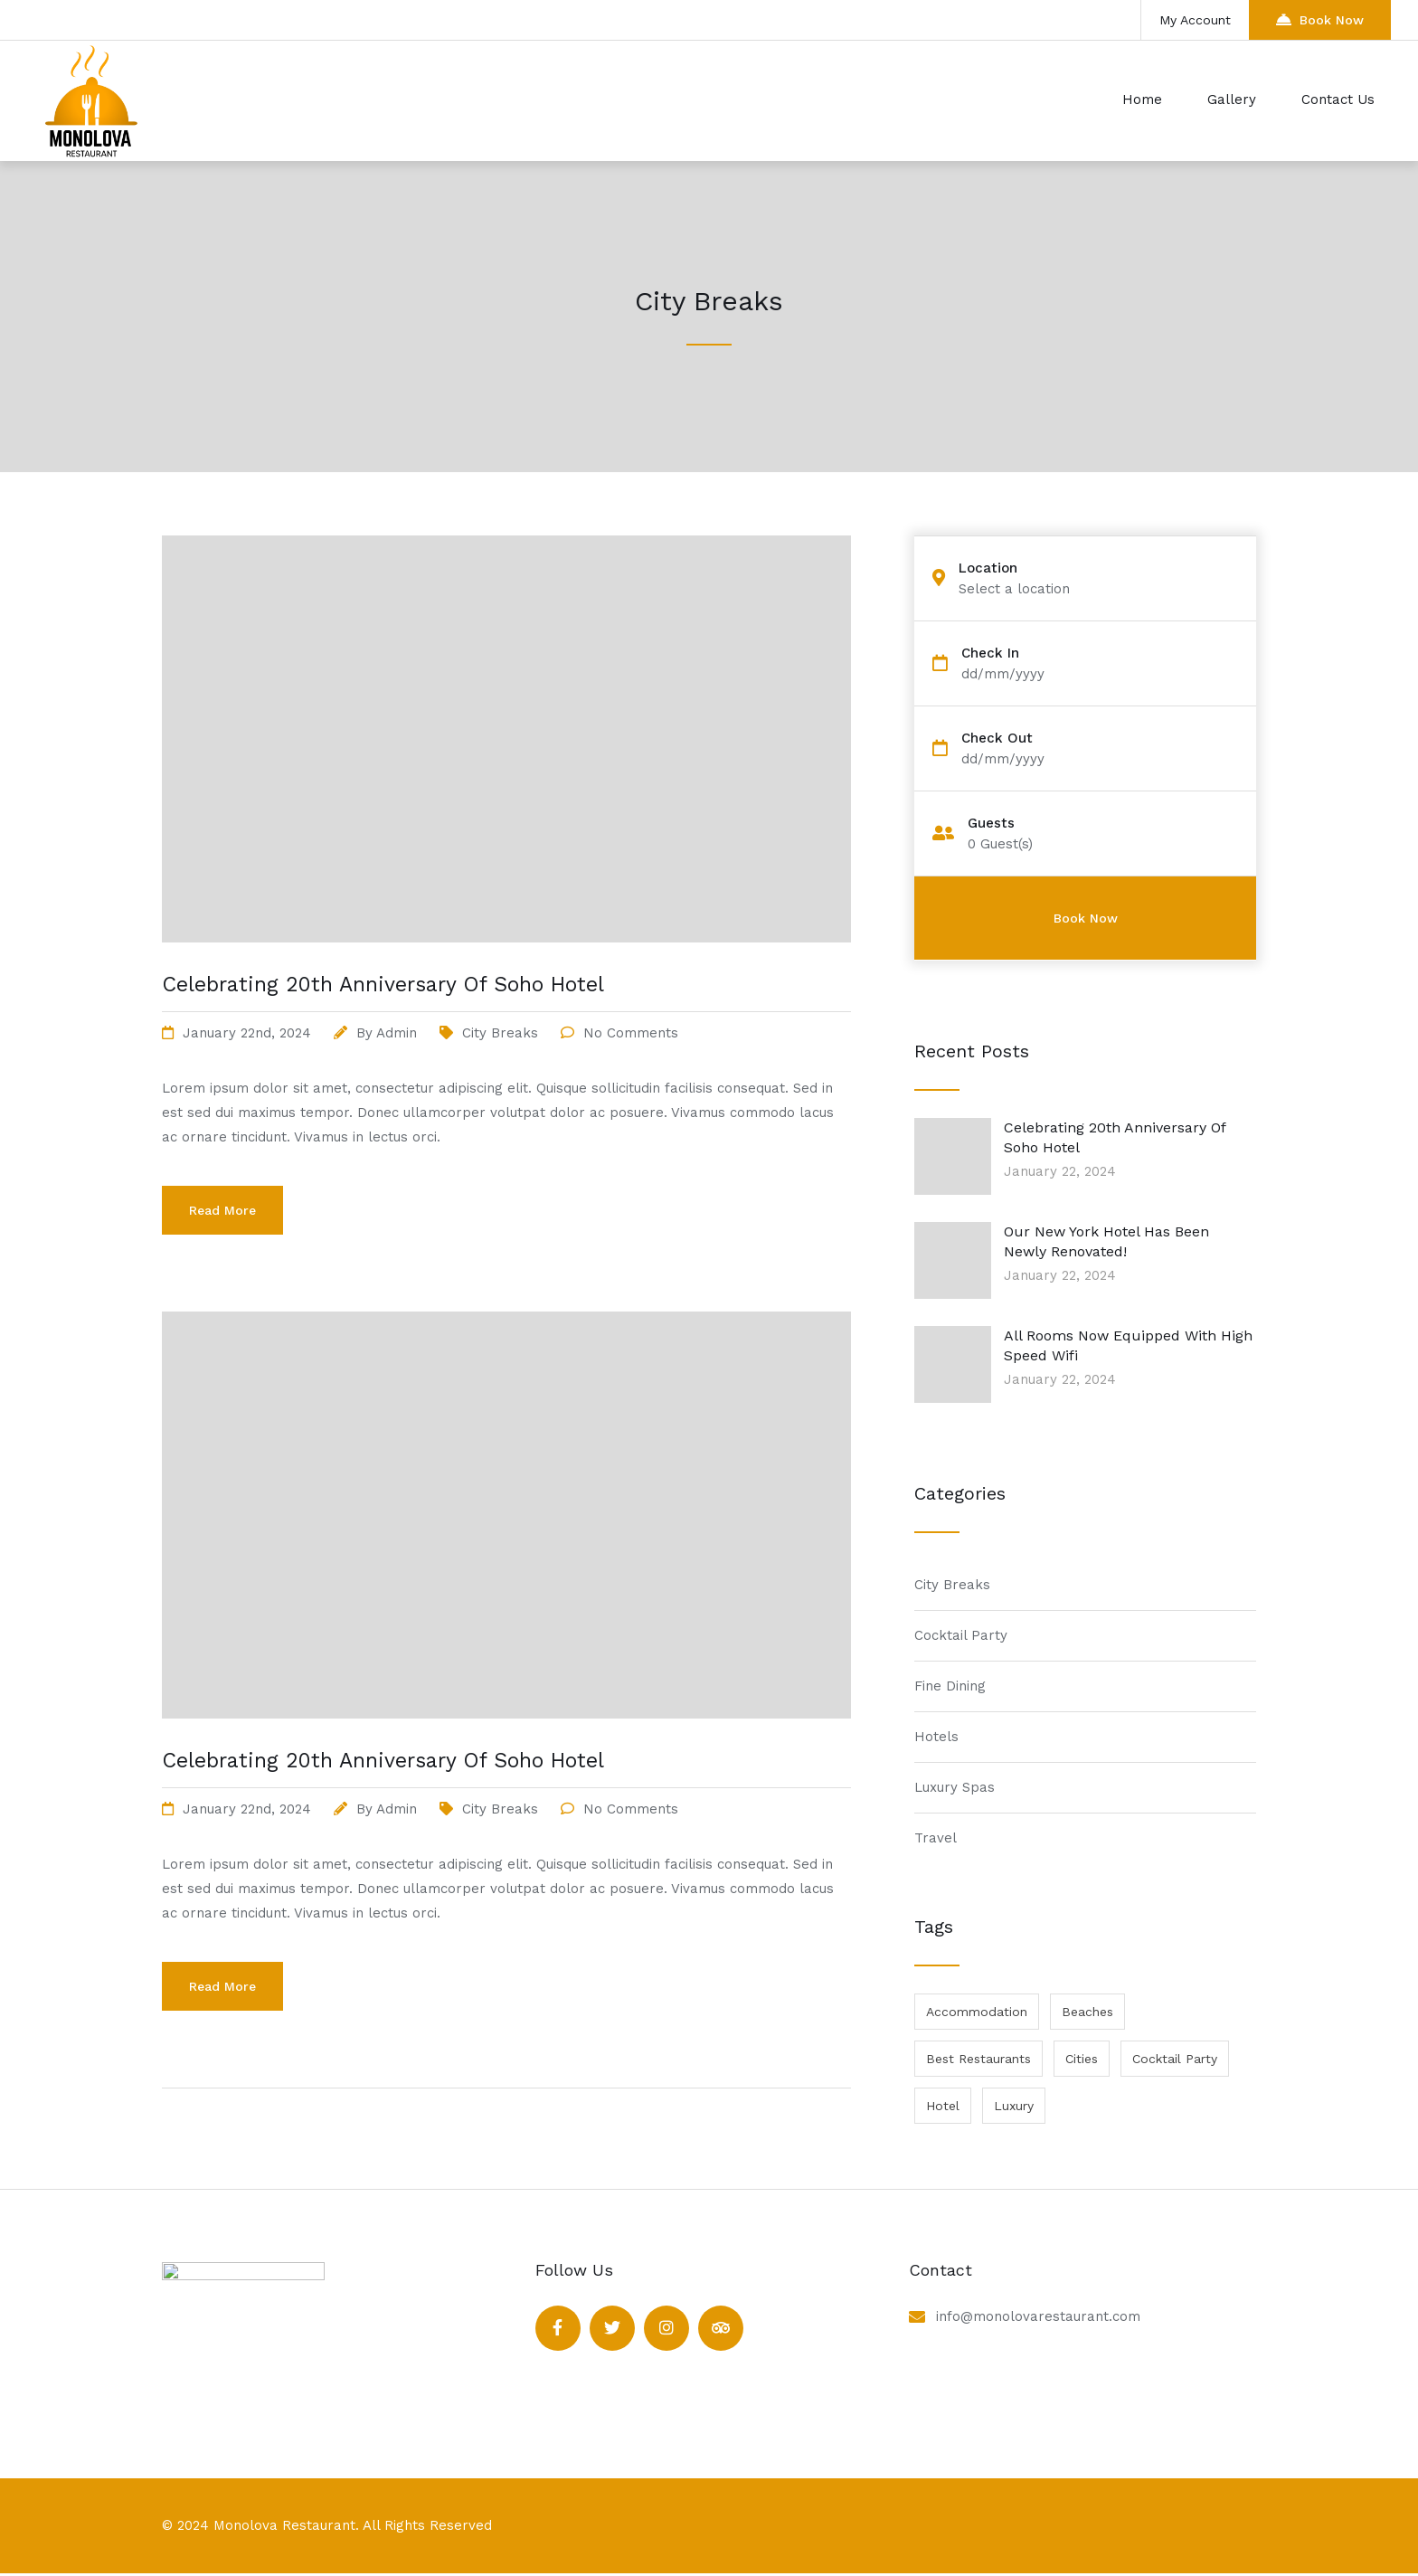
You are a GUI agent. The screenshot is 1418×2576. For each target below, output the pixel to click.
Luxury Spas (954, 1787)
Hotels (936, 1736)
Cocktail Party (960, 1635)
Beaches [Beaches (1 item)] (1087, 2011)
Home (1142, 99)
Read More (222, 1210)
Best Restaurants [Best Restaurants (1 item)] (978, 2058)
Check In (990, 653)
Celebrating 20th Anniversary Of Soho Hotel (383, 984)
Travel (935, 1838)
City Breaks (500, 1033)
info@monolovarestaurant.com (1038, 2316)
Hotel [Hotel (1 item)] (943, 2105)
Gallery (1231, 99)
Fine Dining (950, 1686)
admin (396, 1033)
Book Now (1320, 19)
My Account (1195, 20)
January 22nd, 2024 (247, 1033)
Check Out (997, 738)
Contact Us (1338, 99)
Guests (991, 823)
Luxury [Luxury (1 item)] (1014, 2105)
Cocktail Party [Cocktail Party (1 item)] (1174, 2058)
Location (988, 568)
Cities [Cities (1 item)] (1081, 2058)
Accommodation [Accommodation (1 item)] (976, 2011)
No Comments (630, 1033)
